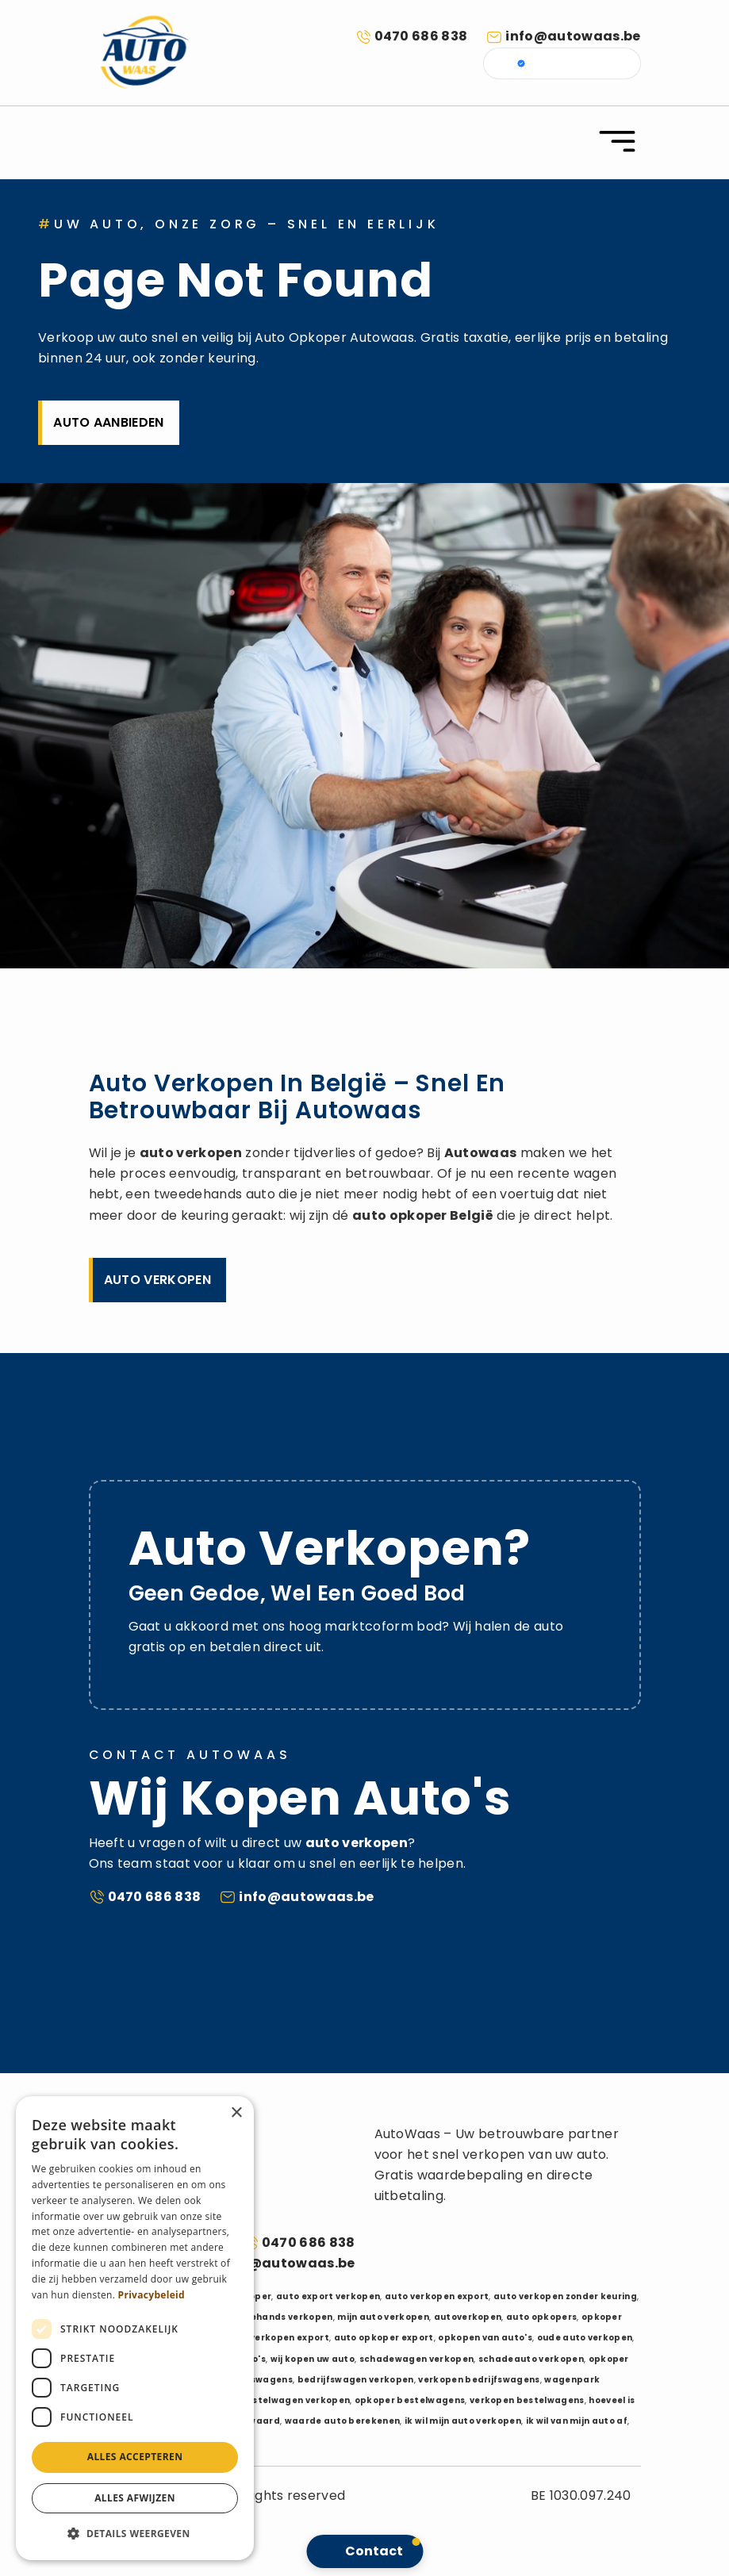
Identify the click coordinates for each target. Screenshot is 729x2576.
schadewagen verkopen (416, 2359)
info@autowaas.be (572, 36)
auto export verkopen (328, 2296)
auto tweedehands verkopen (264, 2317)
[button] (135, 2534)
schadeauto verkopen (531, 2359)
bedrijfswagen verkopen (355, 2380)
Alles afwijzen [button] (134, 2498)
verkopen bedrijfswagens (478, 2380)
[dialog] (135, 2328)
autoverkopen (468, 2317)
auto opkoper (399, 1215)
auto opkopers (541, 2317)
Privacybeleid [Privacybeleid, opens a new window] (151, 2295)
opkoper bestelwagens (410, 2400)
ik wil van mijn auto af (576, 2421)
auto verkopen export (437, 2296)
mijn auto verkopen (383, 2317)
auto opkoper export (384, 2338)
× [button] (236, 2113)
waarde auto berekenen (343, 2421)
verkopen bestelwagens (527, 2400)
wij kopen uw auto (312, 2359)
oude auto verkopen (585, 2338)
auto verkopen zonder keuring (565, 2296)
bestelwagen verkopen (295, 2400)
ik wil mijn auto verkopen (463, 2421)
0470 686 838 (421, 36)
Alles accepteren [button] (135, 2456)
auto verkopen (191, 1153)
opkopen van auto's (485, 2338)
